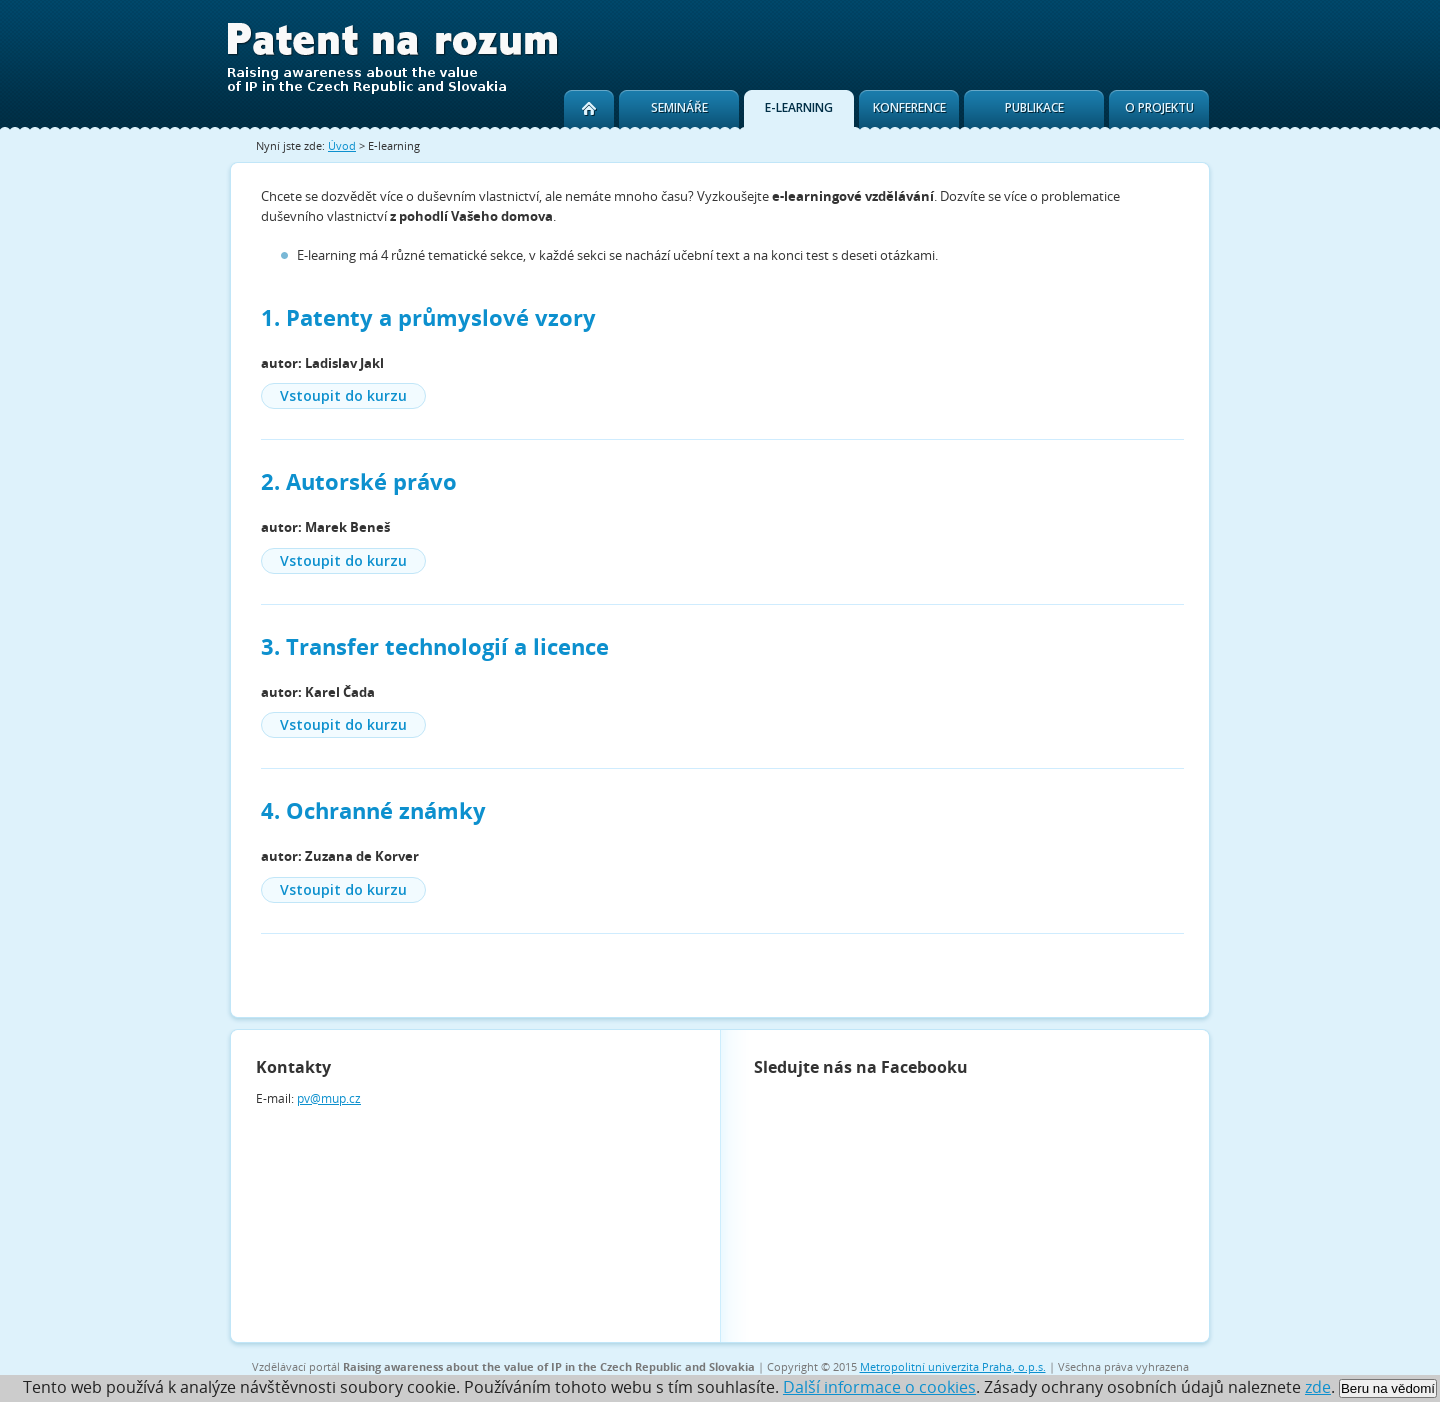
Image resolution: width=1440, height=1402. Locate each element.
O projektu (1159, 107)
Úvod (342, 145)
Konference (909, 107)
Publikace (1034, 107)
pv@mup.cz (329, 1098)
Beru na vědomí (1388, 1388)
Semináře (679, 107)
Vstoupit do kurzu (343, 395)
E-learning (799, 107)
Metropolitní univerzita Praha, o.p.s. (953, 1366)
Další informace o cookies (879, 1387)
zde (1318, 1387)
